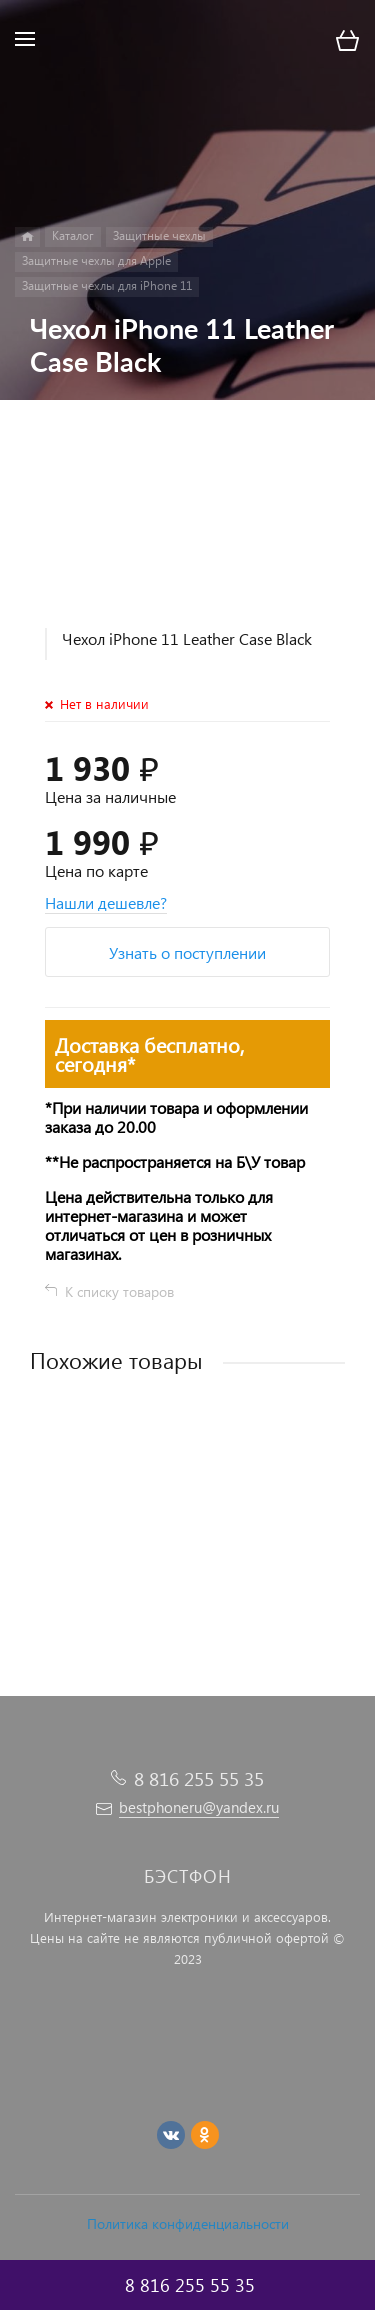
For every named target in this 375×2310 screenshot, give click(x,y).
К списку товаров (119, 1291)
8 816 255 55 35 (199, 1778)
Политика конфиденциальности (188, 2223)
